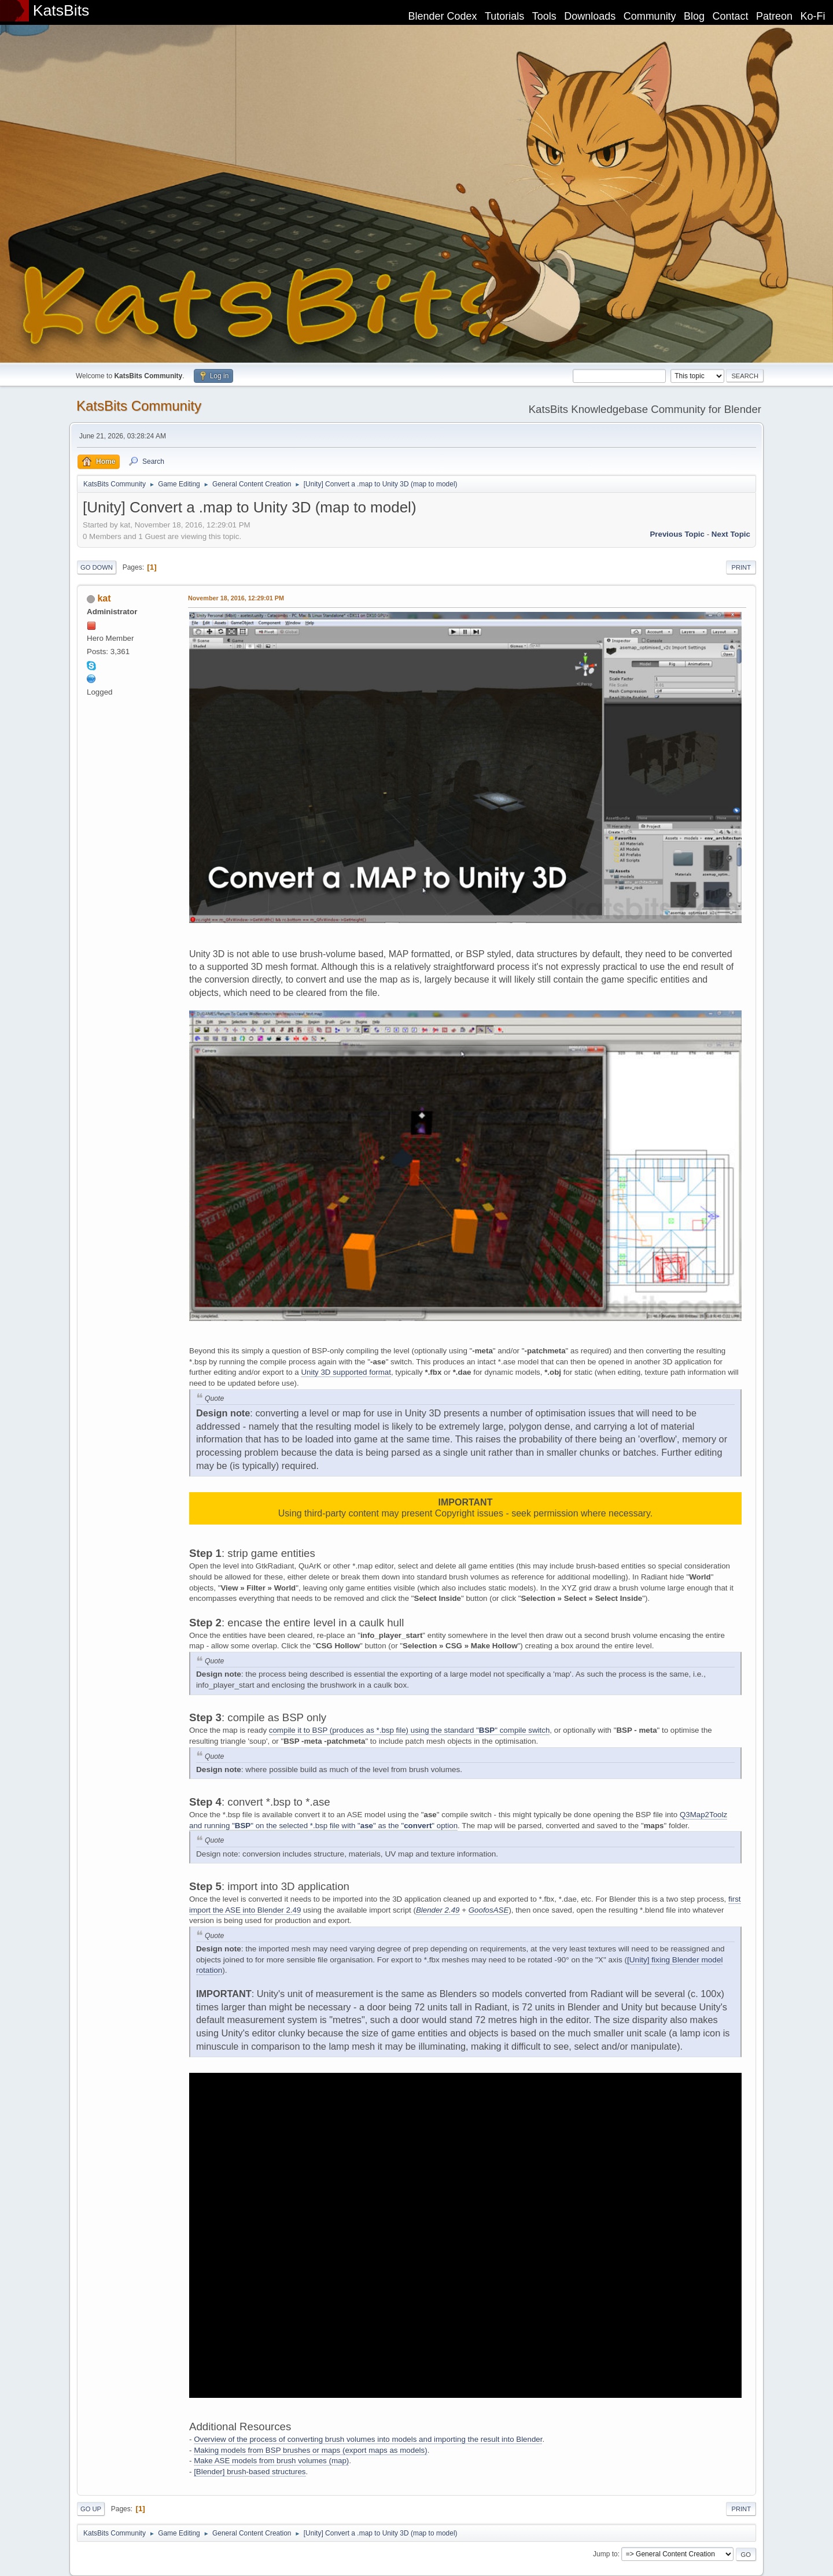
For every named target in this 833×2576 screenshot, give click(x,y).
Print (741, 567)
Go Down (96, 567)
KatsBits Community (138, 406)
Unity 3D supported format (346, 1372)
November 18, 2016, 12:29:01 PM (236, 598)
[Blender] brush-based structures (249, 2471)
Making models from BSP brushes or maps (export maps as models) (310, 2450)
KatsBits (61, 10)
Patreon (774, 16)
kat (103, 598)
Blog (694, 16)
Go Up (90, 2508)
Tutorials (504, 16)
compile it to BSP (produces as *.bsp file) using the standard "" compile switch (409, 1730)
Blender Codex (442, 16)
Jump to (605, 2554)
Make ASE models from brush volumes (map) (271, 2460)
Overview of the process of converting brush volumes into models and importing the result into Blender (368, 2439)
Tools (544, 16)
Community (650, 16)
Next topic (731, 534)
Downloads (589, 16)
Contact (731, 16)
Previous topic (677, 534)
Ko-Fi (813, 16)
